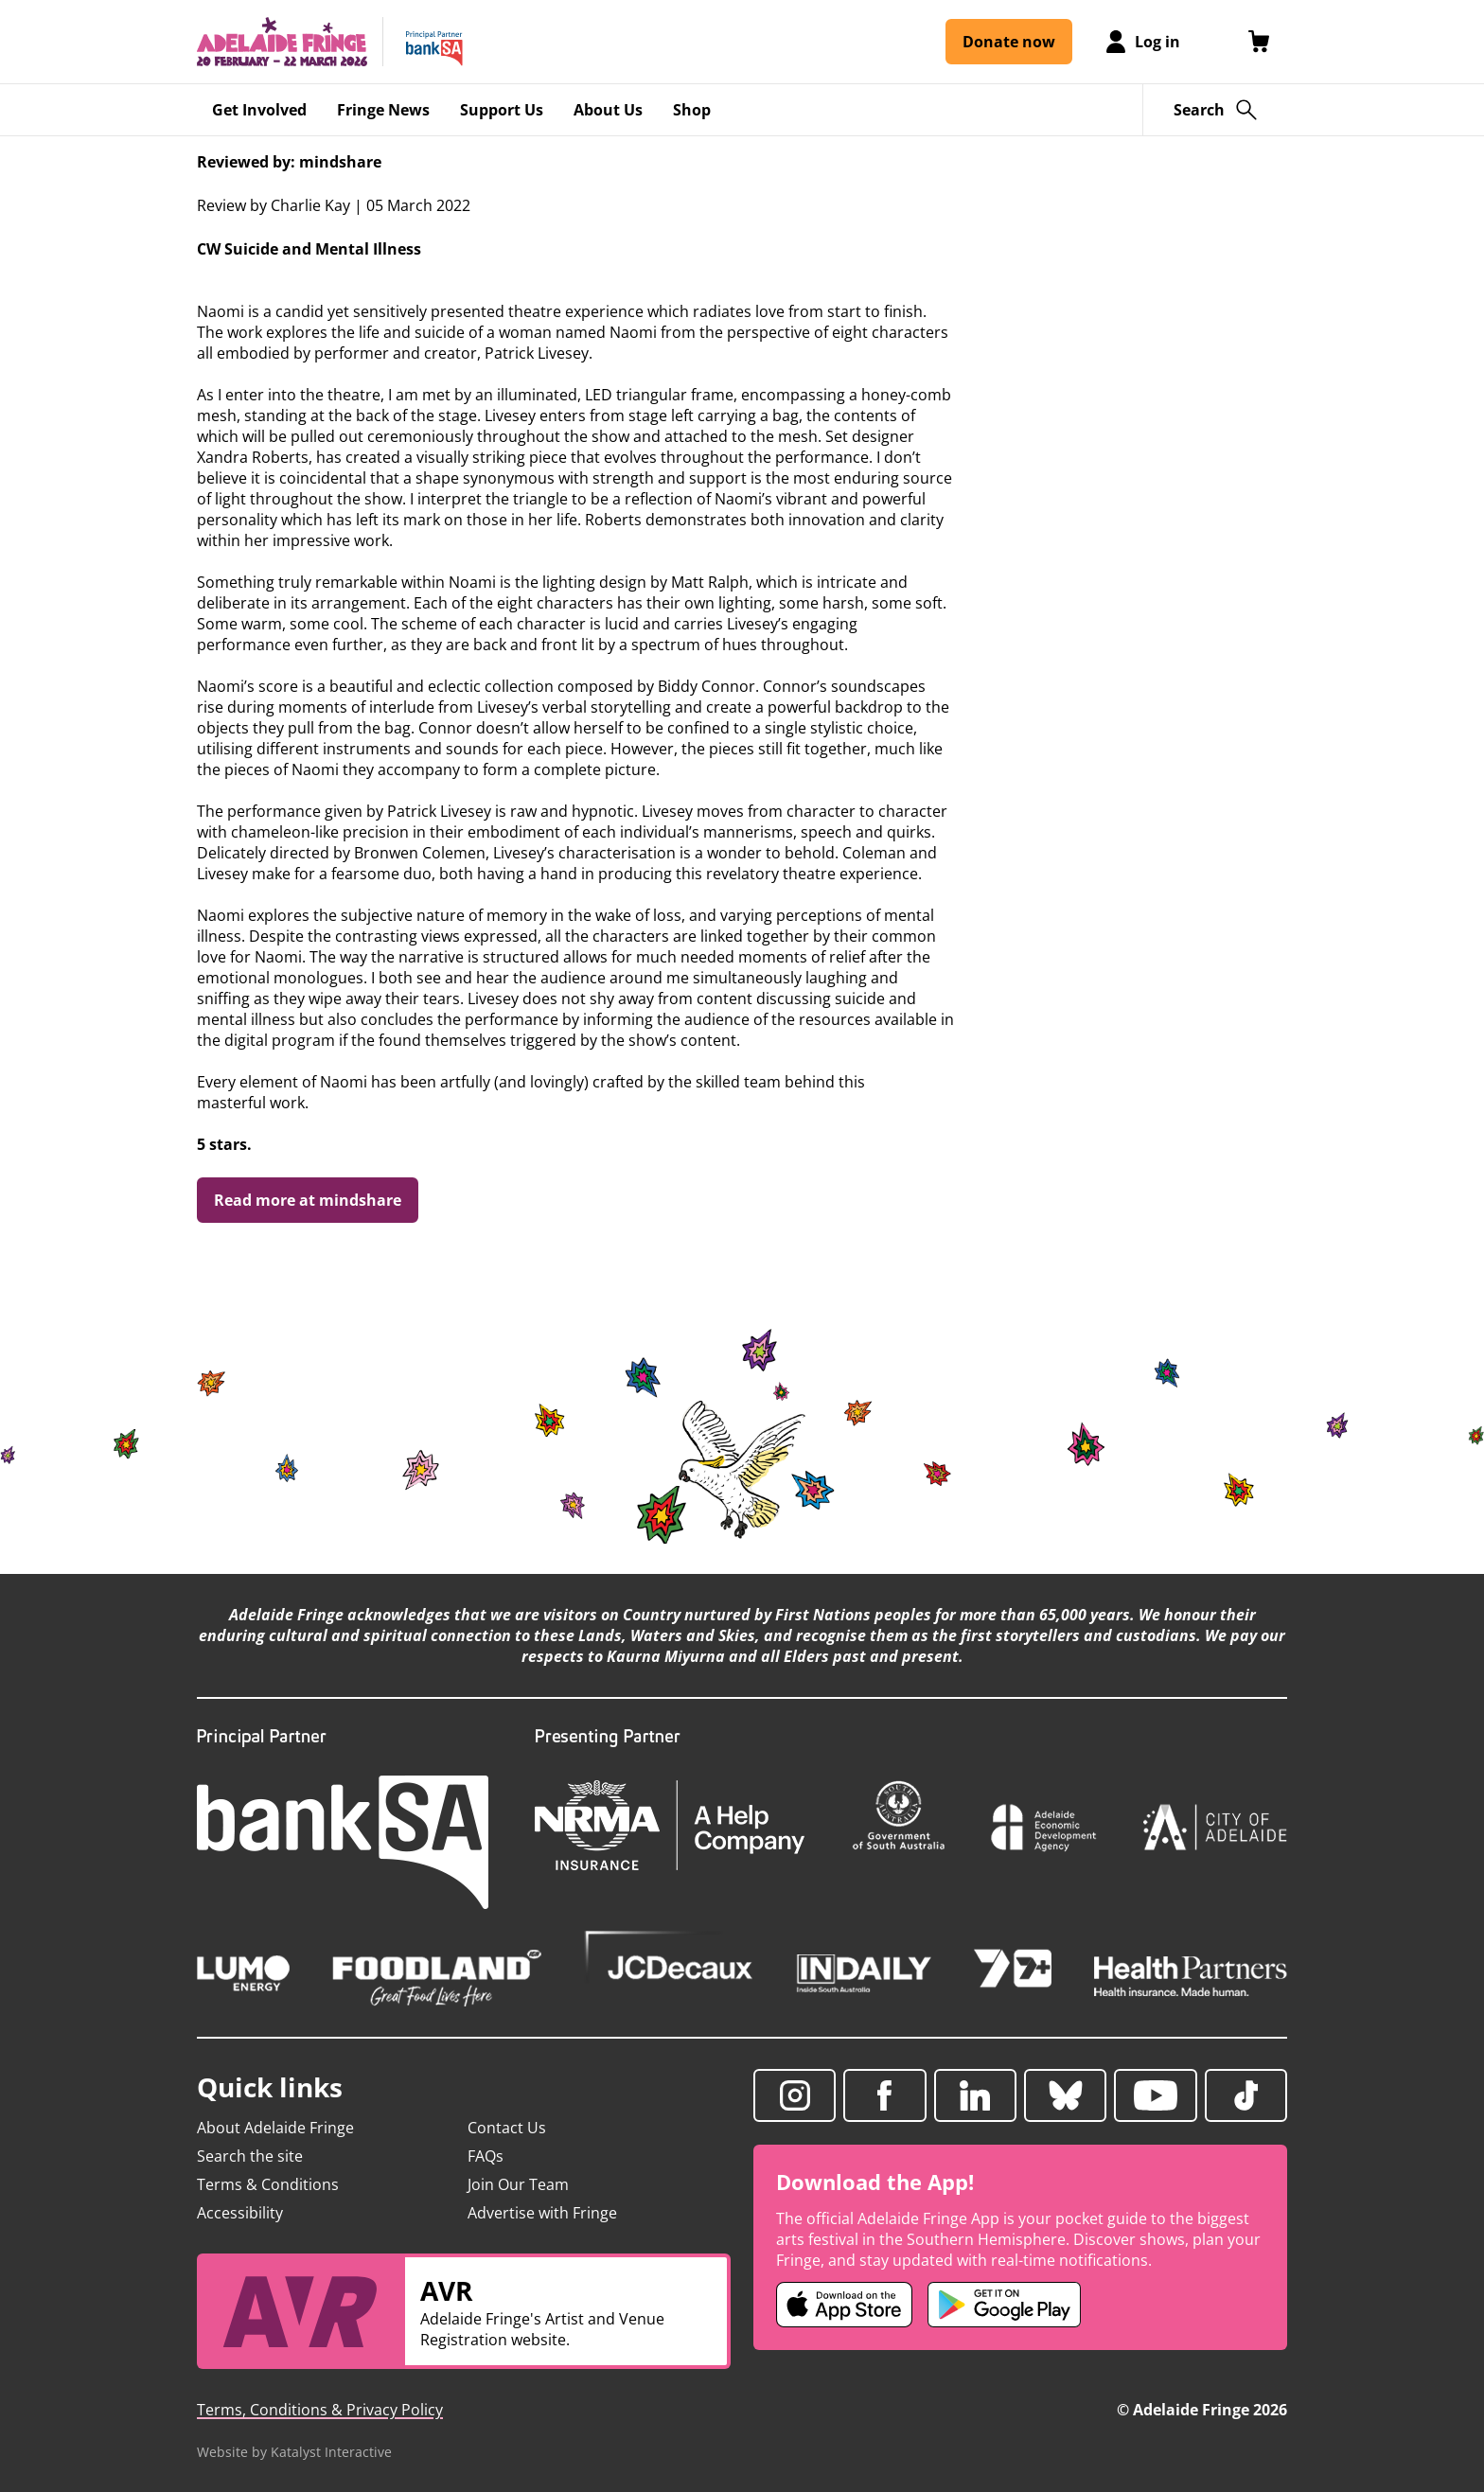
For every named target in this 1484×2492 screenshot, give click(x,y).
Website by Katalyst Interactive (294, 2452)
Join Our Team (518, 2184)
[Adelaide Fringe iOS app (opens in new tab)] (844, 2304)
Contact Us (507, 2127)
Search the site (250, 2156)
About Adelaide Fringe (275, 2127)
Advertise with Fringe (542, 2212)
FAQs (486, 2156)
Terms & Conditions (268, 2184)
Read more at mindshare (307, 1200)
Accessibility (240, 2212)
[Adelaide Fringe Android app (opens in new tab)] (1004, 2304)
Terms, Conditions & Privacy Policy (320, 2409)
